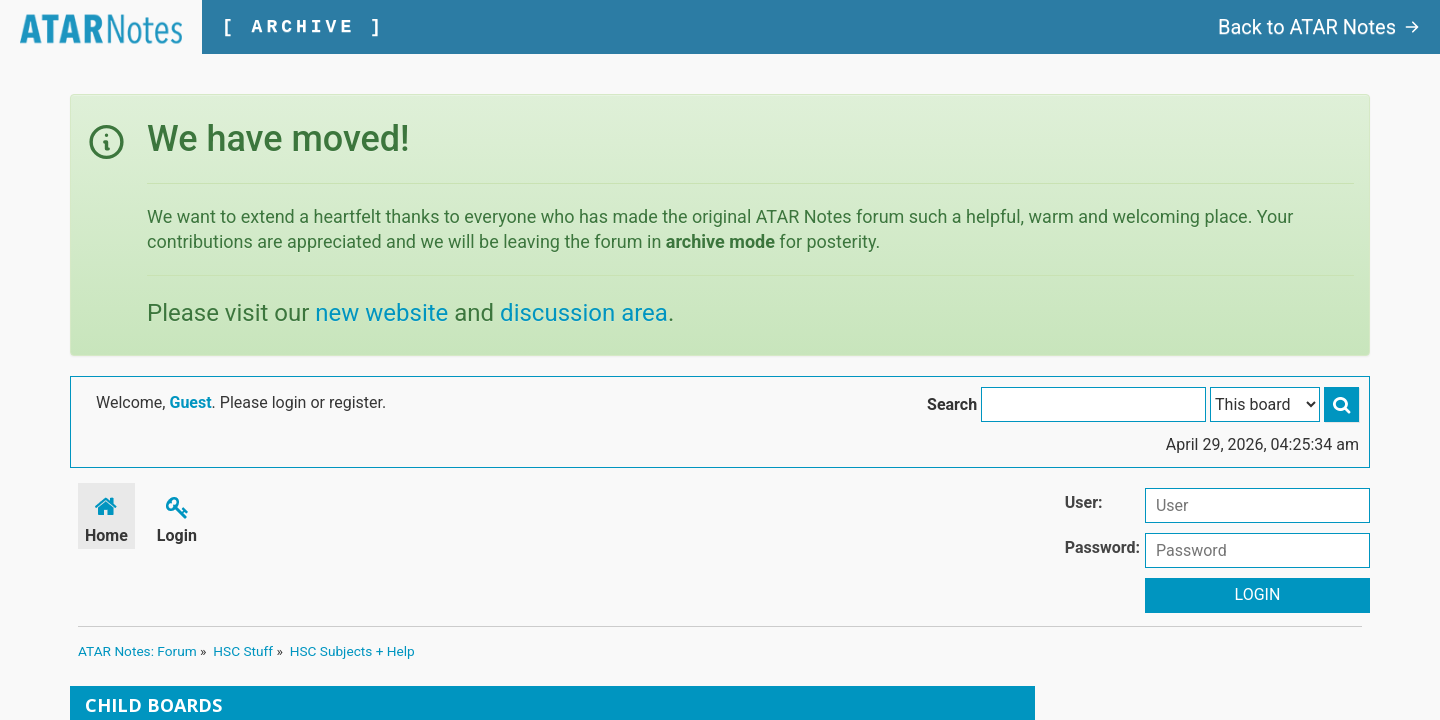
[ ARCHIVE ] (303, 27)
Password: (1102, 547)
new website (381, 313)
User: (1084, 502)
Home (106, 516)
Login (177, 516)
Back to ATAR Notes (1319, 27)
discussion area (584, 313)
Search (952, 404)
